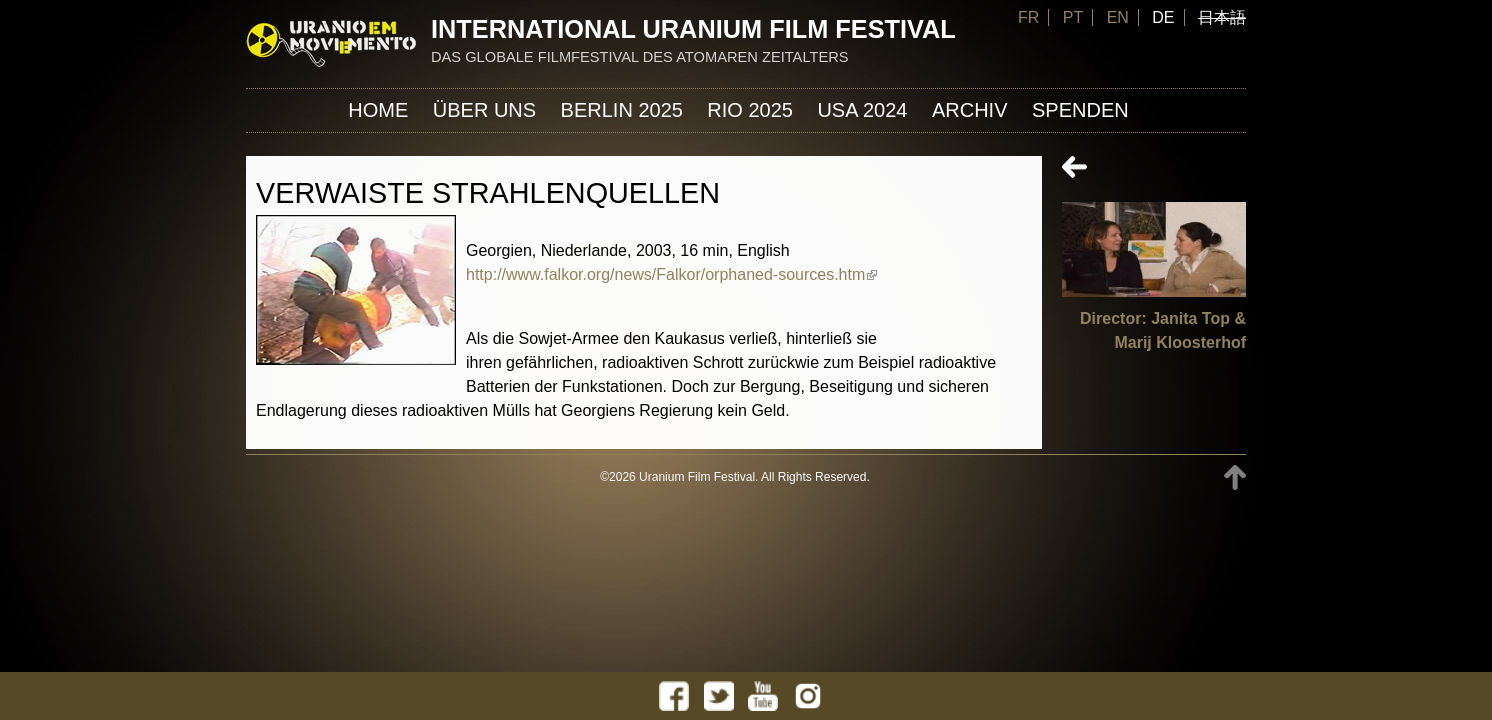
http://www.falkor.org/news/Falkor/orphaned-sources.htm (671, 274)
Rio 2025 (750, 110)
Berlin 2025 (622, 110)
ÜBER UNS (484, 110)
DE (1163, 17)
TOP (1235, 477)
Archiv (970, 110)
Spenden (1080, 110)
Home (378, 110)
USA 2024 (862, 110)
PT (1073, 17)
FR (1028, 17)
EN (1118, 17)
